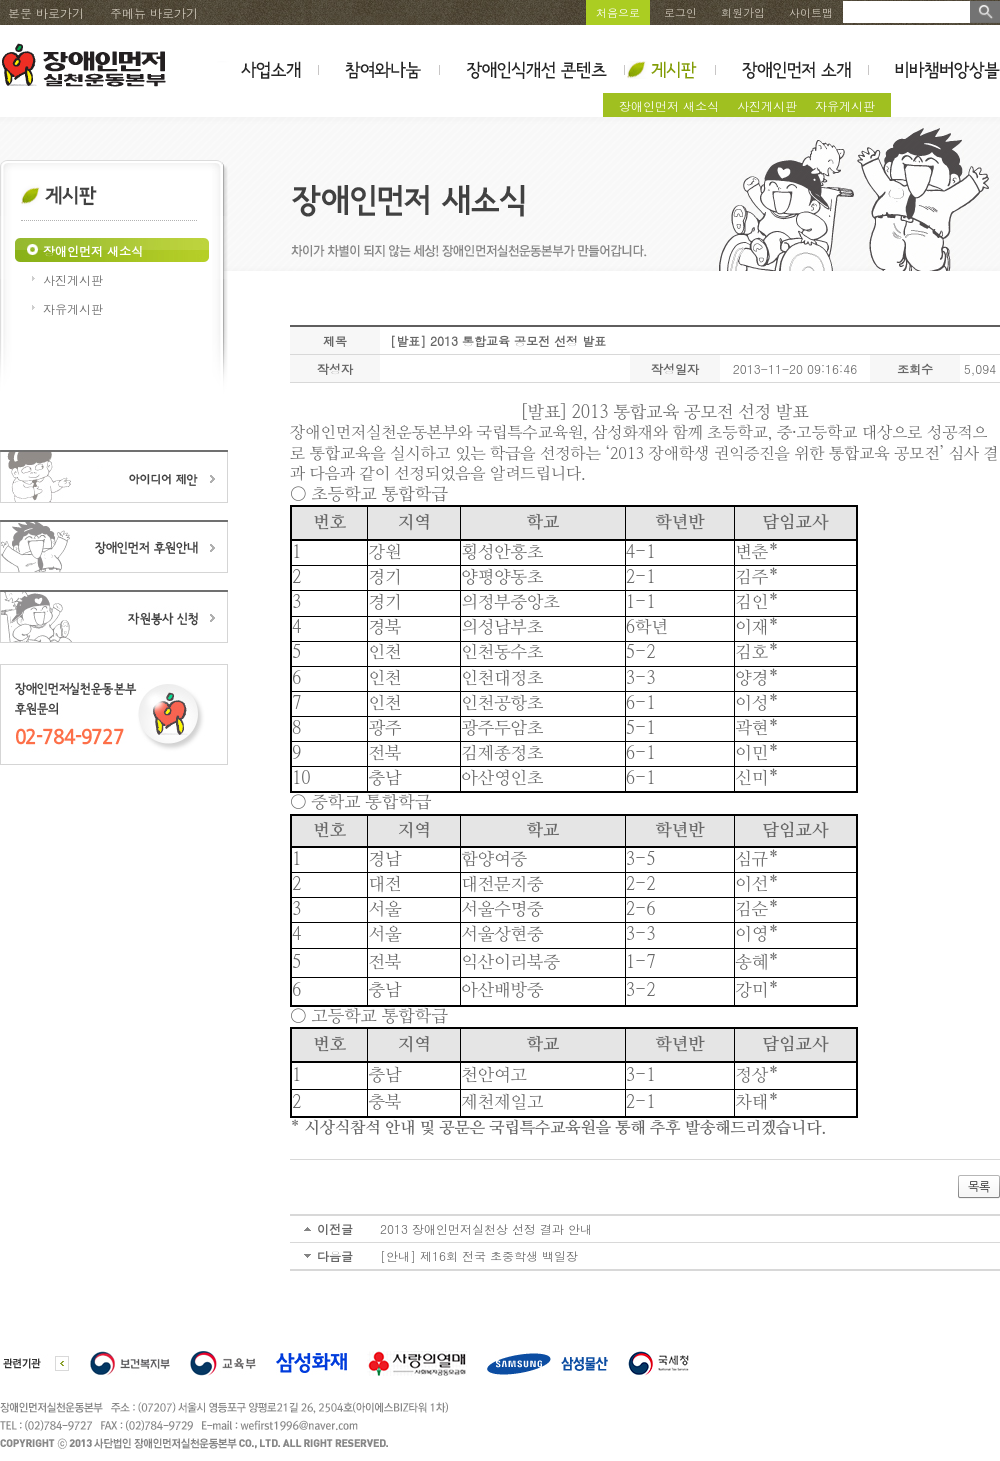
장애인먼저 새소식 (669, 105)
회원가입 (743, 12)
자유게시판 (845, 105)
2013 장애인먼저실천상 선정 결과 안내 (486, 1228)
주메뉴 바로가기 (154, 12)
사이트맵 (811, 12)
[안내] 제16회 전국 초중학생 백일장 (479, 1255)
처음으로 (618, 12)
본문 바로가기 (46, 12)
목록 (979, 1187)
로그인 (680, 12)
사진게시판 (767, 105)
